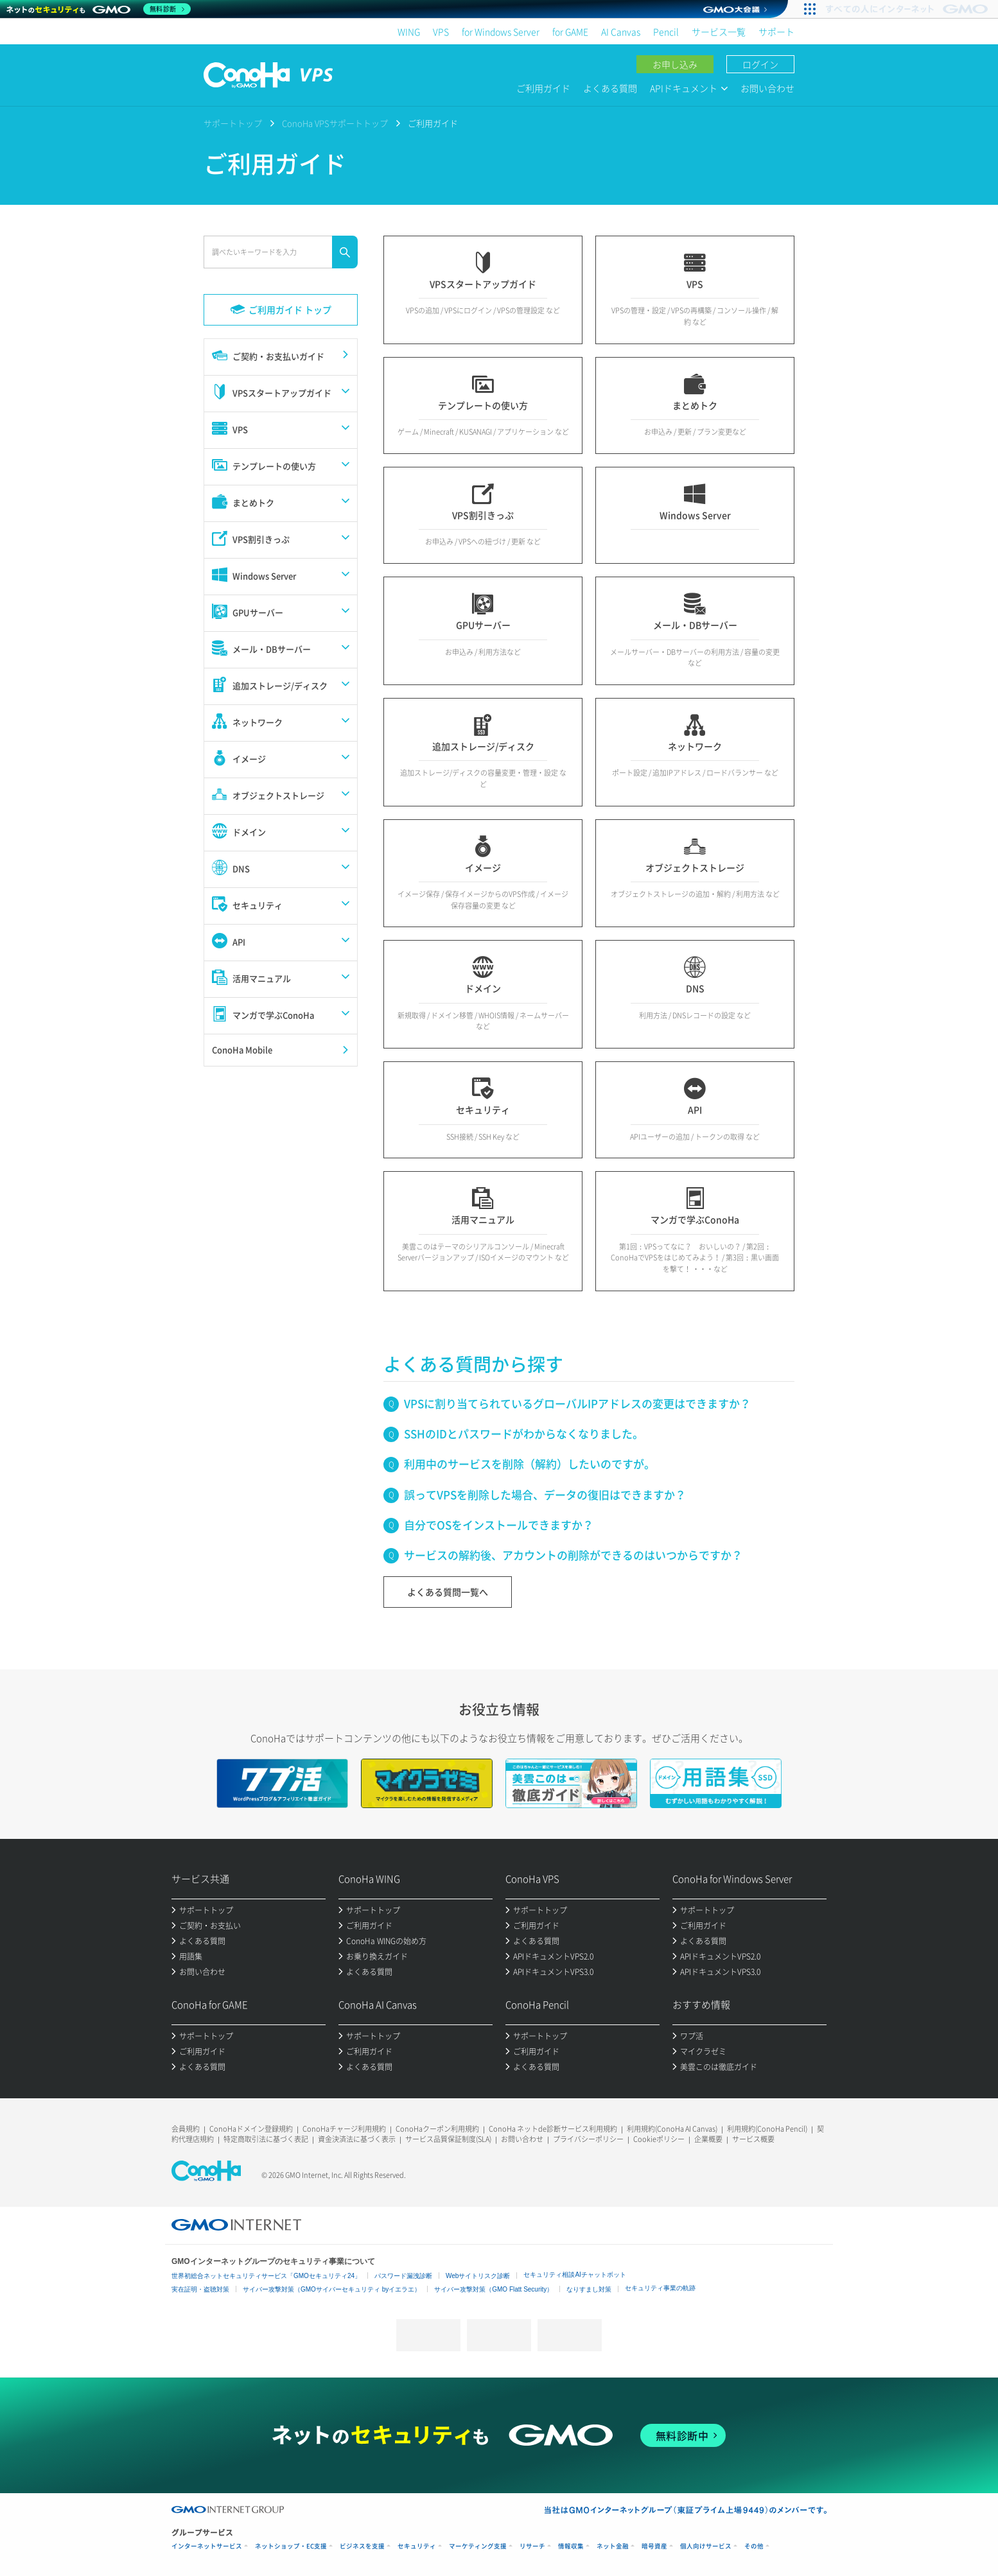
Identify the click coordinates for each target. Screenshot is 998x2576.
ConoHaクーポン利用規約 (437, 2128)
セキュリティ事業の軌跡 (660, 2288)
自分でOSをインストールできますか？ (498, 1525)
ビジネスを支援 (362, 2546)
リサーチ (532, 2546)
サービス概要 (753, 2139)
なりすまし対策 (588, 2289)
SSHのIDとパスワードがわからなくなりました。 (523, 1433)
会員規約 (185, 2128)
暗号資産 (654, 2546)
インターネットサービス (206, 2546)
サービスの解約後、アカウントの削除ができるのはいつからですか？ (573, 1555)
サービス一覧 (719, 31)
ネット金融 (613, 2546)
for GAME (570, 31)
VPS (441, 31)
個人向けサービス (705, 2546)
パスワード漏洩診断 (403, 2275)
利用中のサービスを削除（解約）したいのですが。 (529, 1464)
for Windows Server (500, 31)
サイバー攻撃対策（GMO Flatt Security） (493, 2289)
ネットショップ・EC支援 (291, 2546)
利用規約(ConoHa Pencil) (767, 2128)
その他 (754, 2546)
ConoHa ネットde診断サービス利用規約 (553, 2128)
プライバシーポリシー (588, 2139)
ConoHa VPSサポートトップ (335, 123)
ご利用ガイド (543, 88)
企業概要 (708, 2139)
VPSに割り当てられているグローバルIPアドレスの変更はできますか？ (577, 1403)
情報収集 (571, 2546)
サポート (776, 31)
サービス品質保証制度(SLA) (448, 2139)
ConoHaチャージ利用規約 (344, 2128)
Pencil (666, 31)
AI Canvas (620, 31)
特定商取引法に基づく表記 (265, 2139)
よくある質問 (610, 88)
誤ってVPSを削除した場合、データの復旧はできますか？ (545, 1494)
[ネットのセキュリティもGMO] (98, 9)
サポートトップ (233, 123)
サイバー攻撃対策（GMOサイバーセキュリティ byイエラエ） (332, 2289)
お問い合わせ (767, 88)
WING (409, 31)
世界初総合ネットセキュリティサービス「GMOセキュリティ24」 (266, 2275)
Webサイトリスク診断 (478, 2275)
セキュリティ (417, 2546)
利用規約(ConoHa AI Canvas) (672, 2128)
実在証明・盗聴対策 (200, 2289)
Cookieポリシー (659, 2139)
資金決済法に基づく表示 (357, 2139)
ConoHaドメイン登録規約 (251, 2128)
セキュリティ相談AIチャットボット (574, 2274)
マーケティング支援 (478, 2546)
